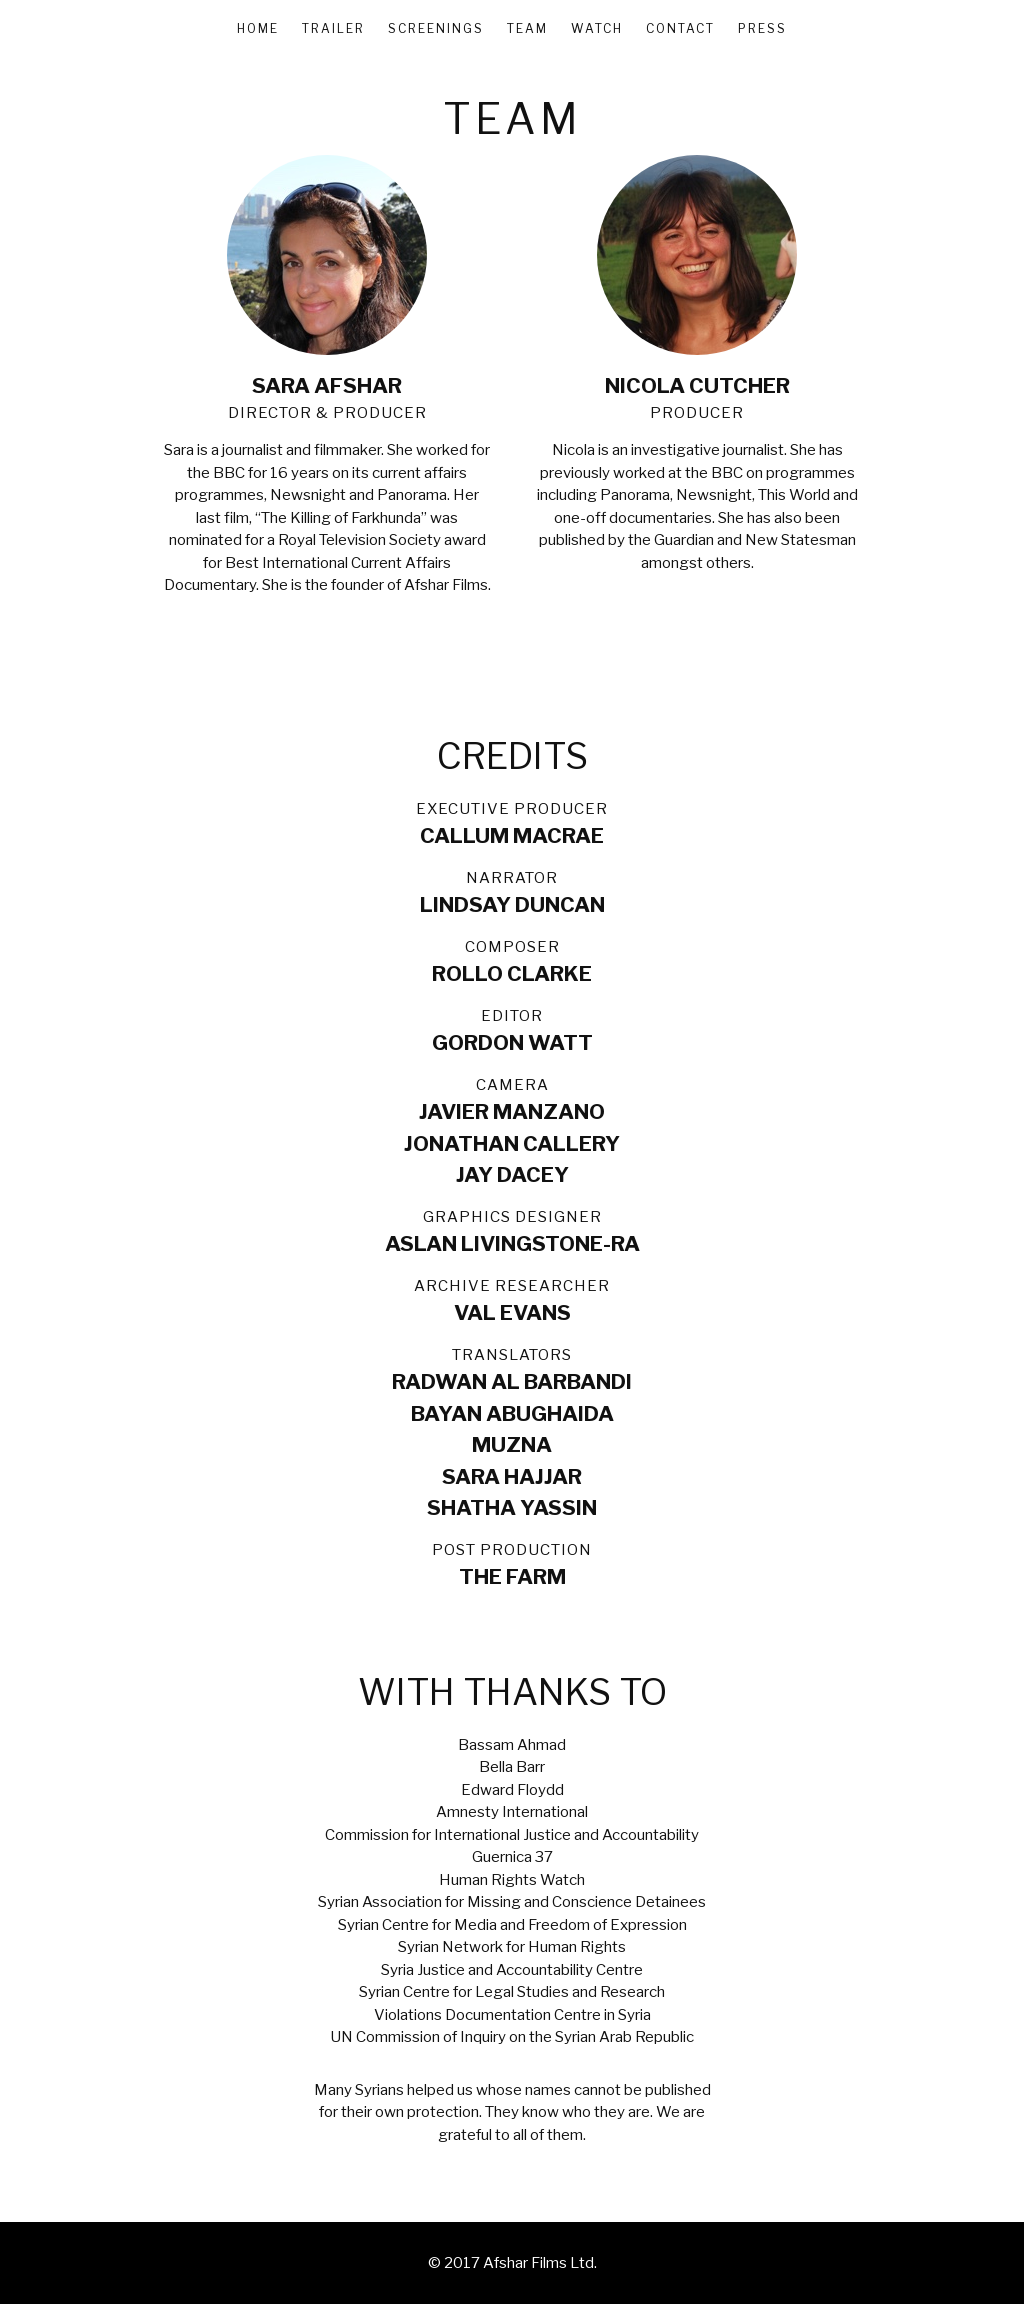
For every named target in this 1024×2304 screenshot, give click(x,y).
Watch (597, 28)
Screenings (436, 28)
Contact (680, 28)
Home (258, 28)
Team (527, 28)
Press (762, 28)
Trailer (333, 28)
